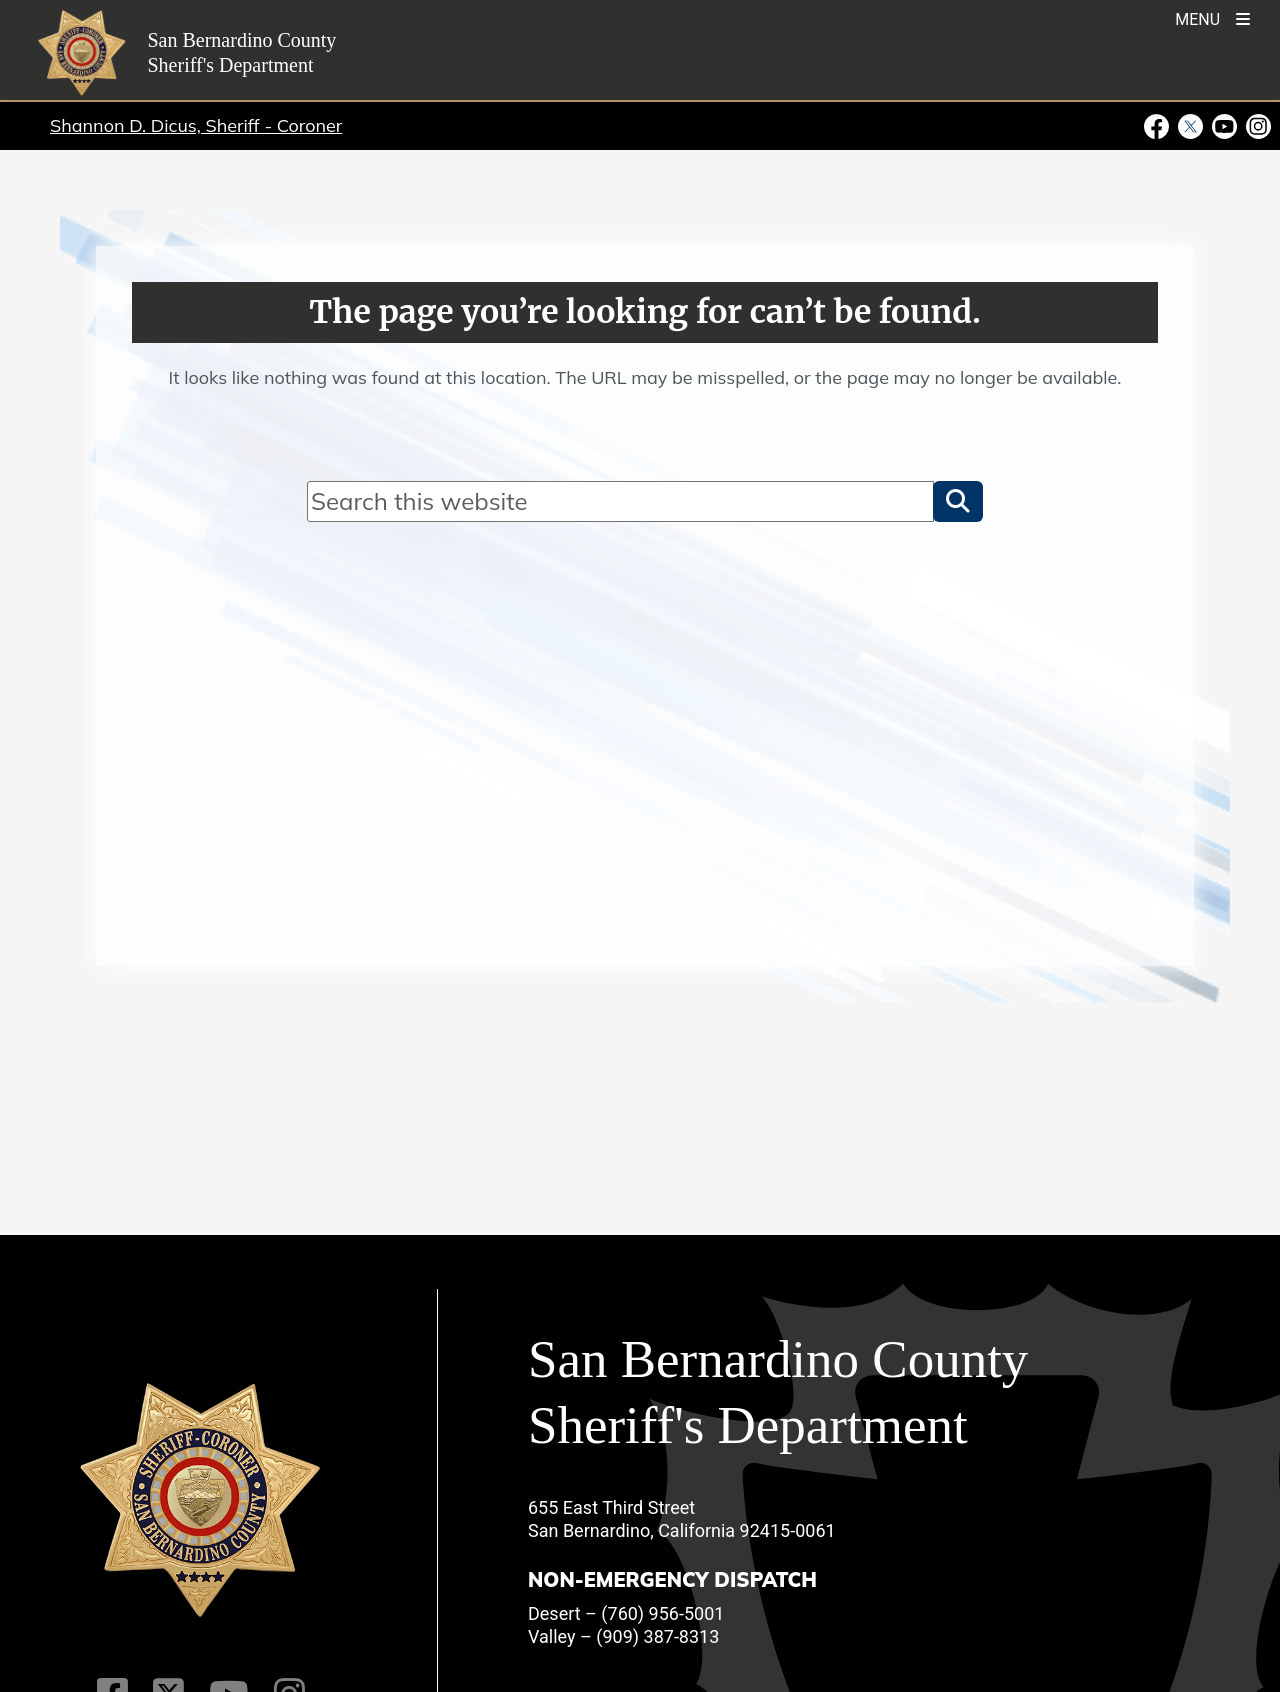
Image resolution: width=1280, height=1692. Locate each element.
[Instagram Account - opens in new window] (1257, 125)
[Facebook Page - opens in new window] (1159, 125)
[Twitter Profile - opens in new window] (1191, 125)
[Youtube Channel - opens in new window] (1225, 125)
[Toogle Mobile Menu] (1212, 17)
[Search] (620, 501)
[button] (958, 501)
